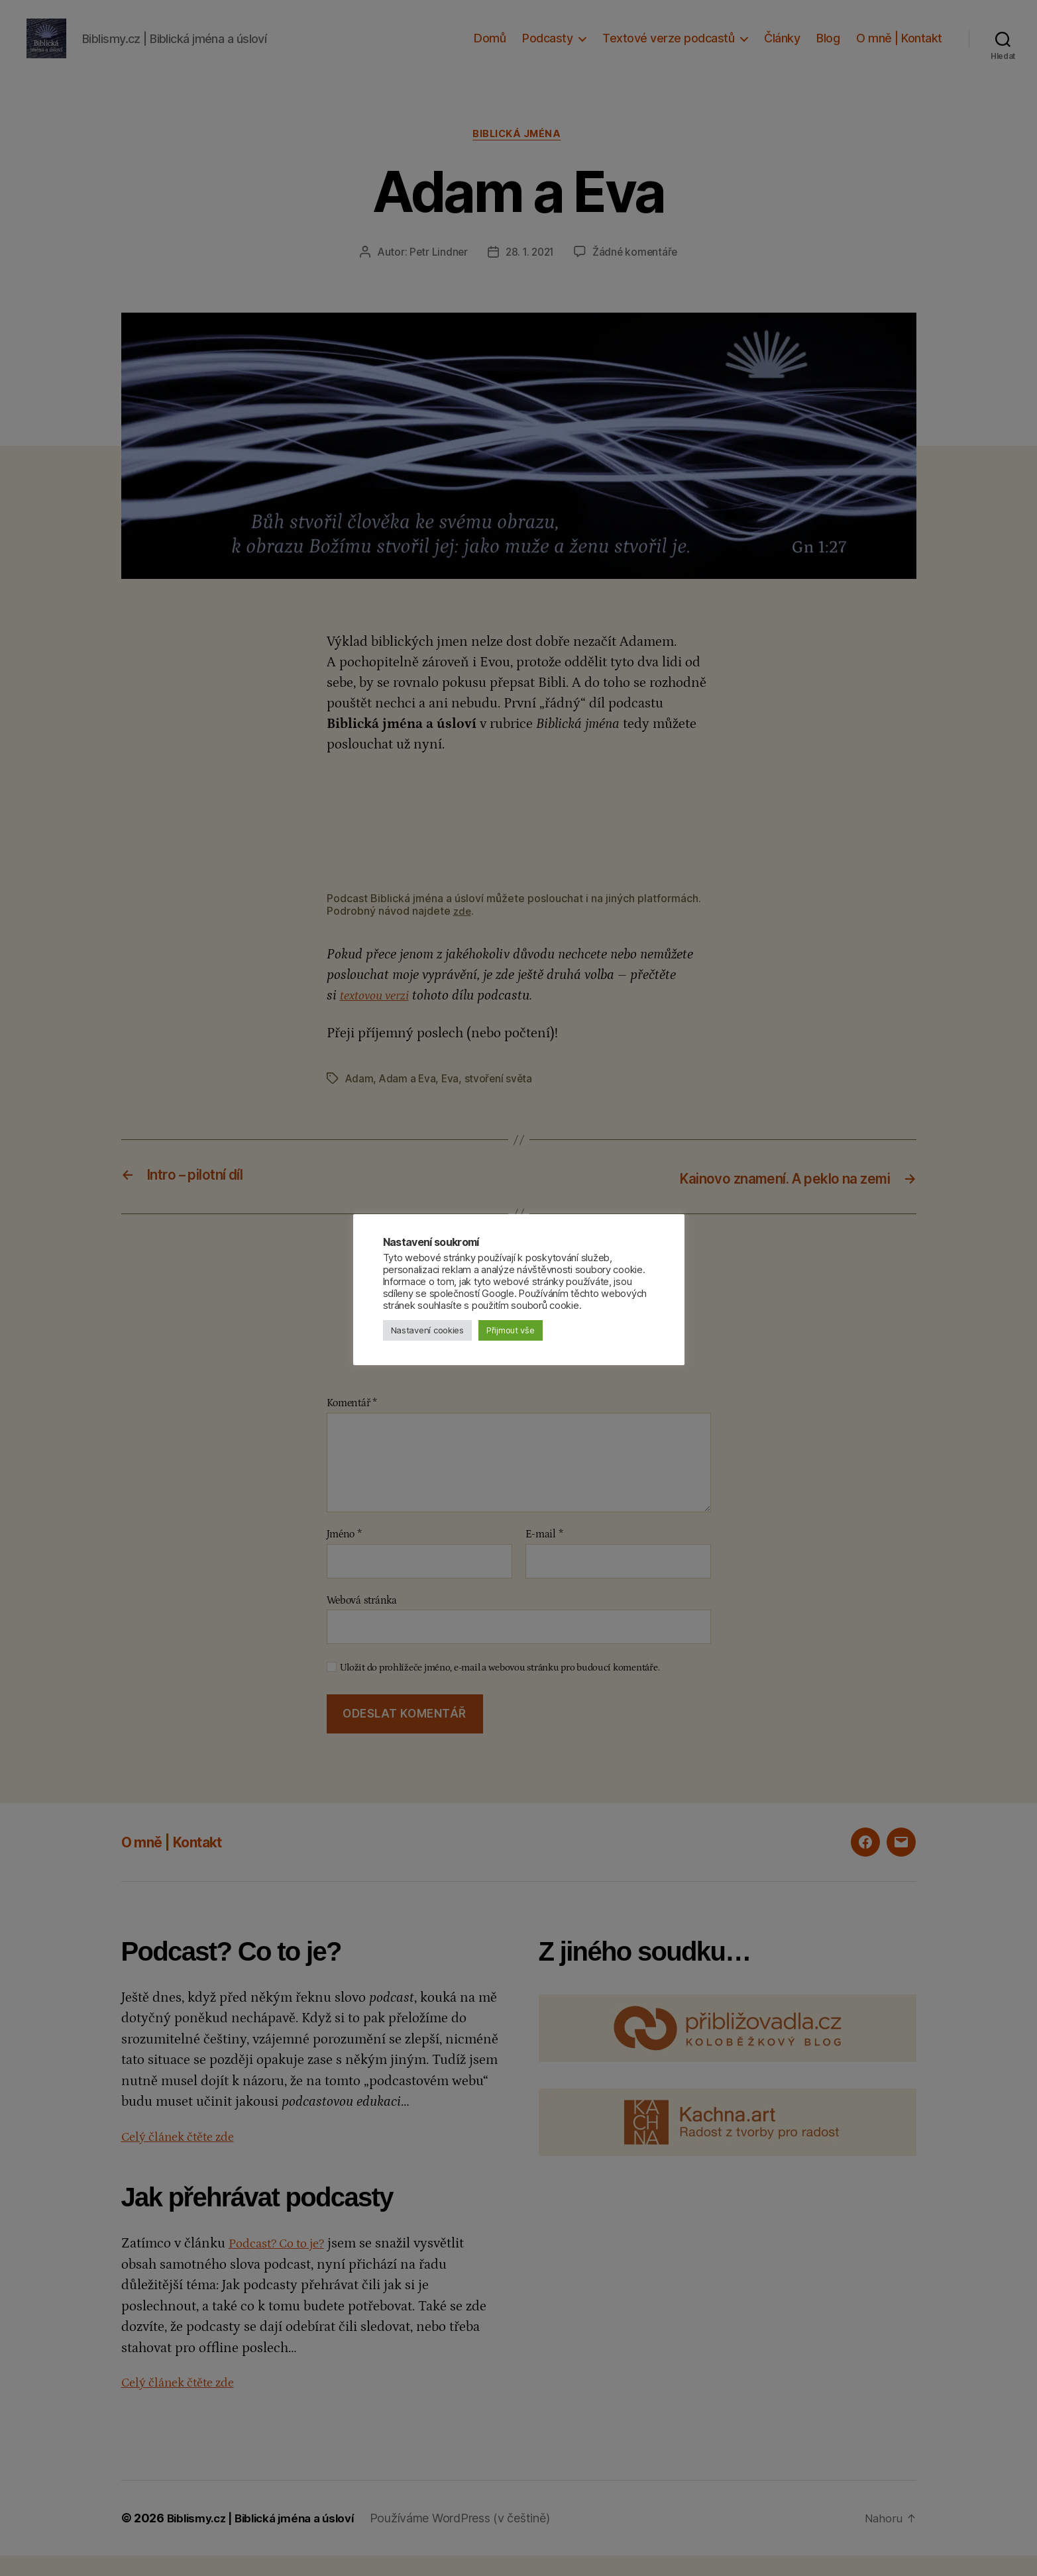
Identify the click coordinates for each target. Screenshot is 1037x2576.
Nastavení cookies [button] (427, 1330)
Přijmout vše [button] (510, 1330)
